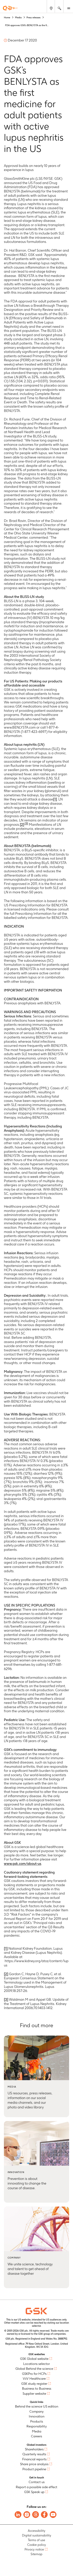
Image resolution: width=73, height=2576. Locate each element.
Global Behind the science (34, 2369)
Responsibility (36, 2426)
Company (36, 2411)
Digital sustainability (36, 2535)
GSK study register (34, 2384)
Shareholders (34, 2449)
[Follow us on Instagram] (26, 2514)
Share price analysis (34, 2464)
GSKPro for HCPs (34, 2374)
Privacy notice (34, 2549)
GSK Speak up (34, 2492)
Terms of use (36, 2540)
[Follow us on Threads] (35, 2514)
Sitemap (36, 2554)
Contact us (37, 2482)
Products (36, 2421)
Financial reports (34, 2459)
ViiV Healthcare (34, 2378)
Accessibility (36, 2531)
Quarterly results (34, 2454)
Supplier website (34, 2393)
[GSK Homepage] (10, 8)
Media (36, 2431)
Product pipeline (34, 2469)
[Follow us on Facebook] (44, 2514)
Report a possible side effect (36, 2487)
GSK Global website (34, 2359)
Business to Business (36, 2388)
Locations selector (36, 2364)
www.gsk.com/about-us (22, 1863)
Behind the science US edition (36, 2406)
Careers (36, 2436)
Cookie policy (36, 2545)
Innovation (36, 2416)
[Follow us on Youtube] (53, 2514)
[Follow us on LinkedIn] (18, 2514)
